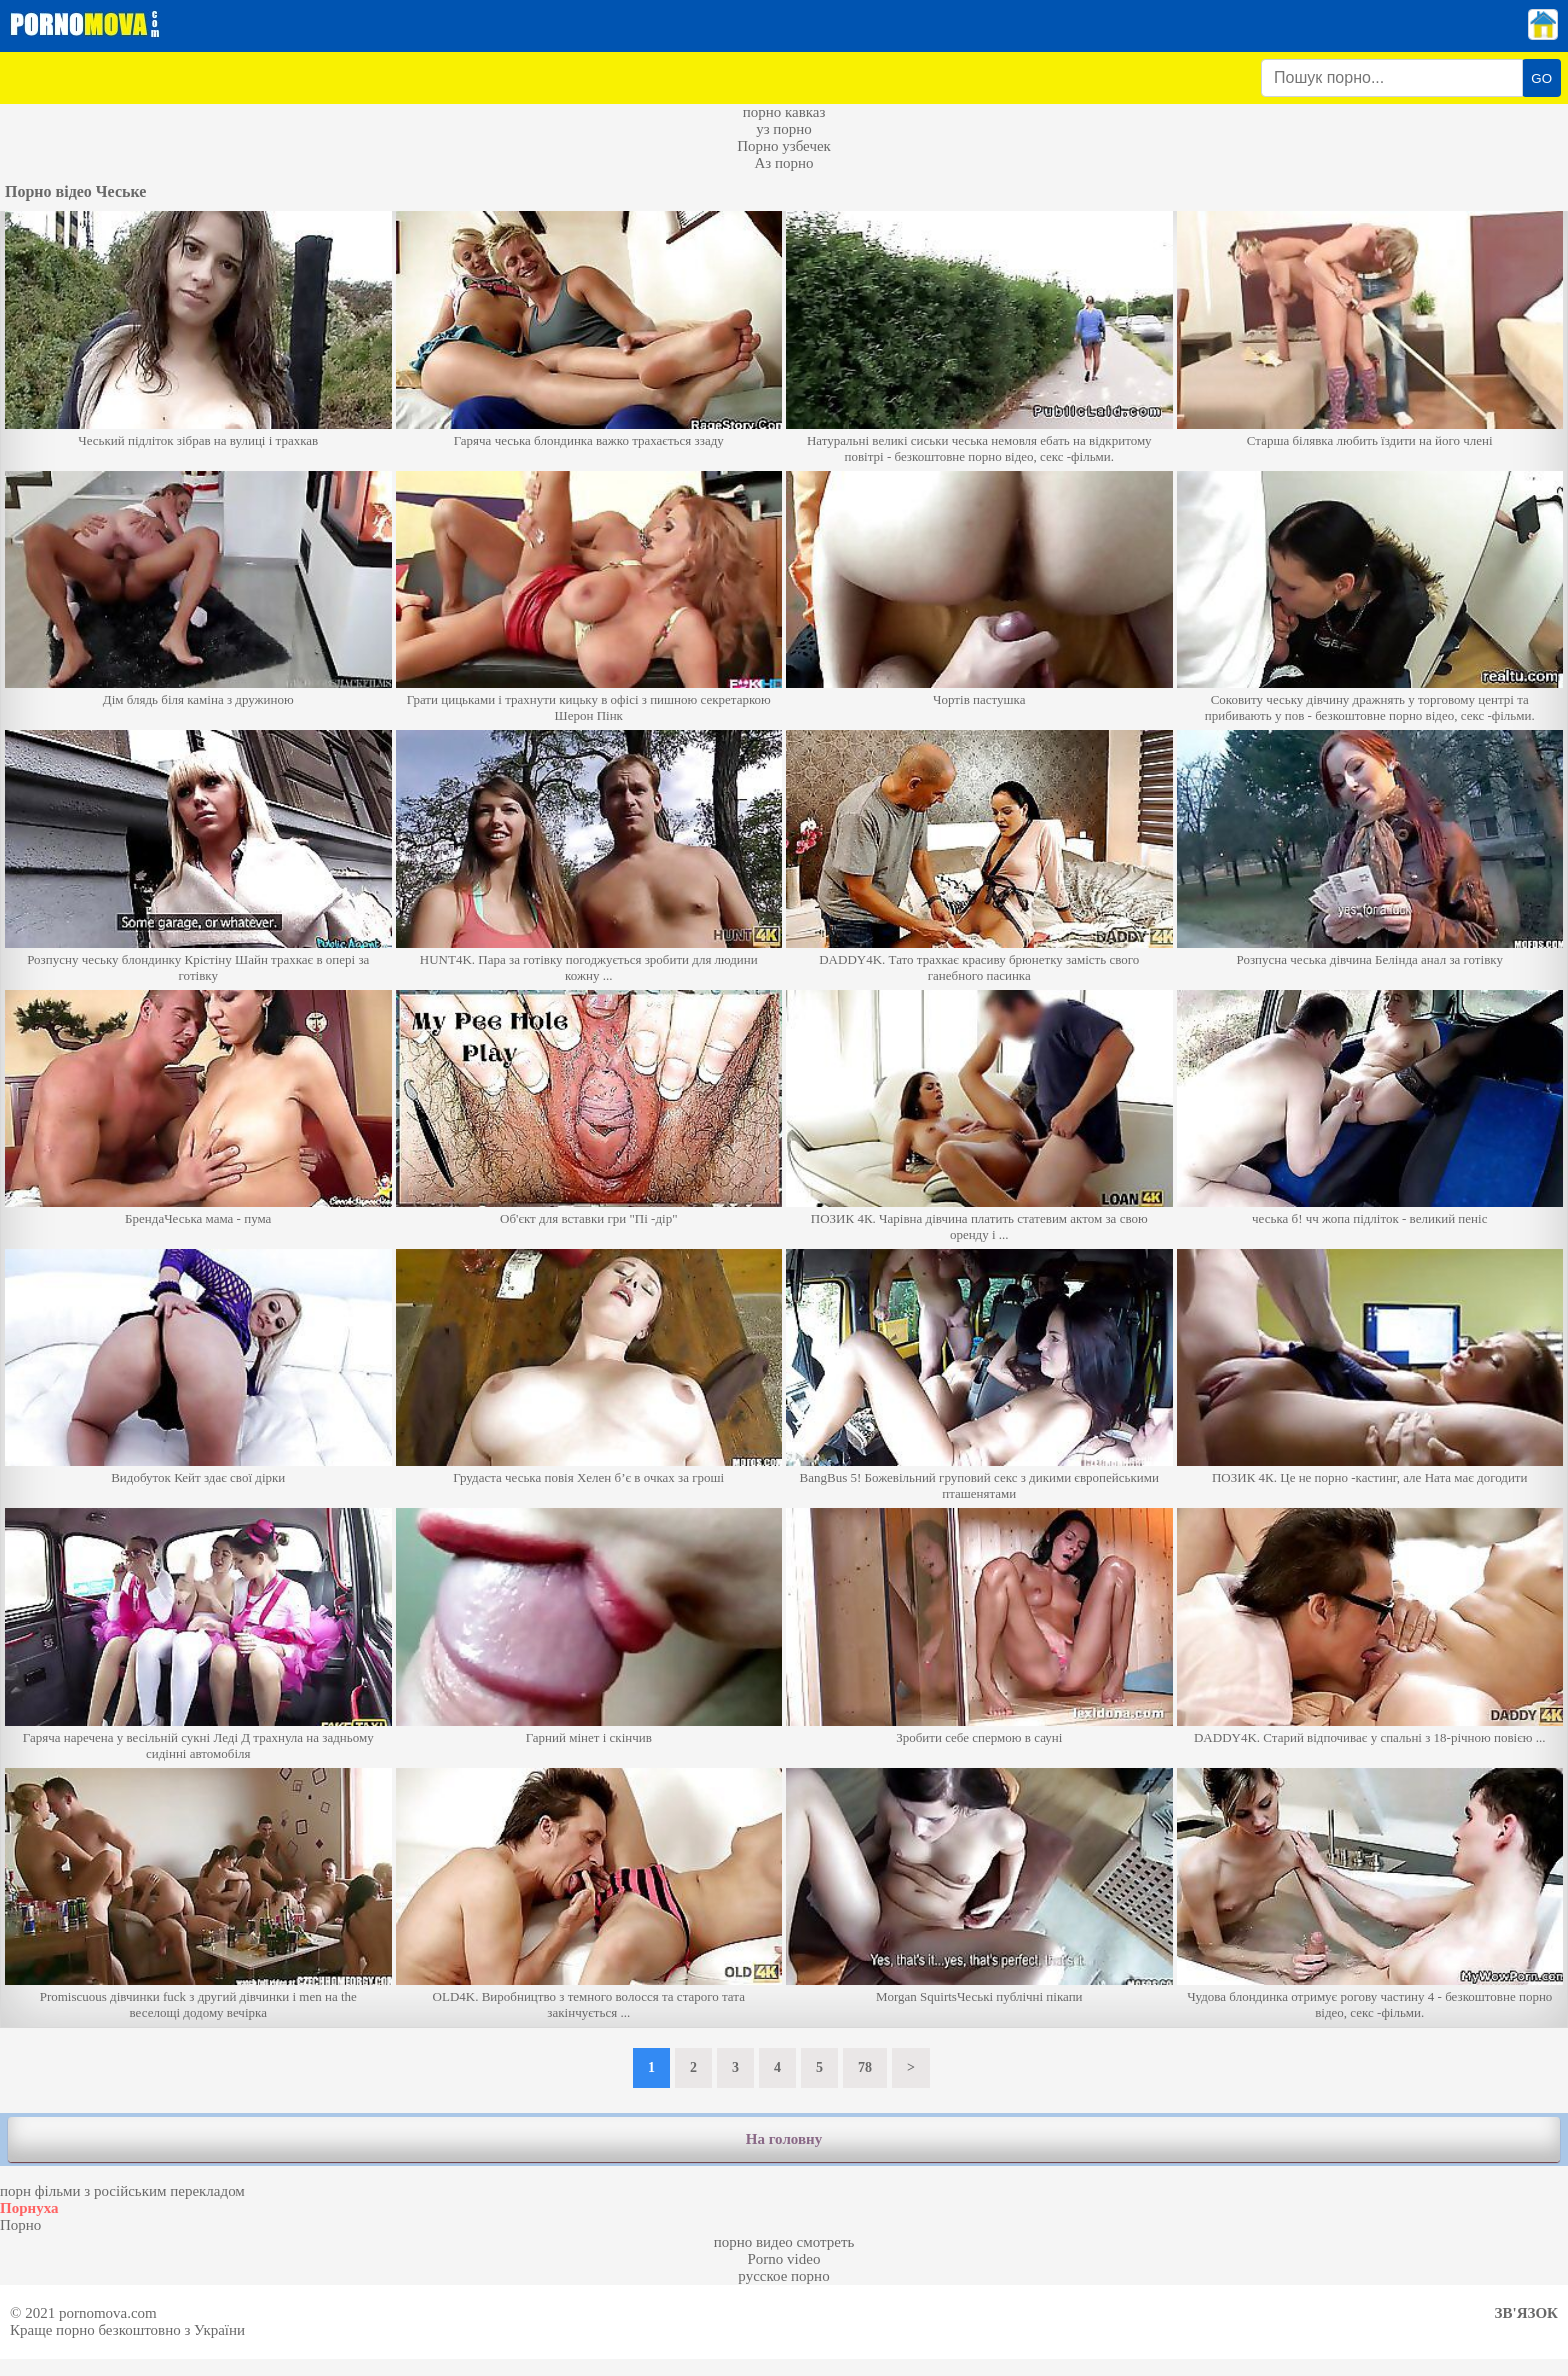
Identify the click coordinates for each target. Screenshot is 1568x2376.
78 (865, 2067)
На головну (784, 2139)
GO (1541, 78)
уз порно (784, 129)
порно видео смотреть (784, 2242)
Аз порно (783, 163)
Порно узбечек (784, 146)
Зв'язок (1526, 2313)
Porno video (784, 2259)
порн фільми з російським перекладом (122, 2191)
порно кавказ (784, 112)
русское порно (783, 2276)
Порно (20, 2225)
